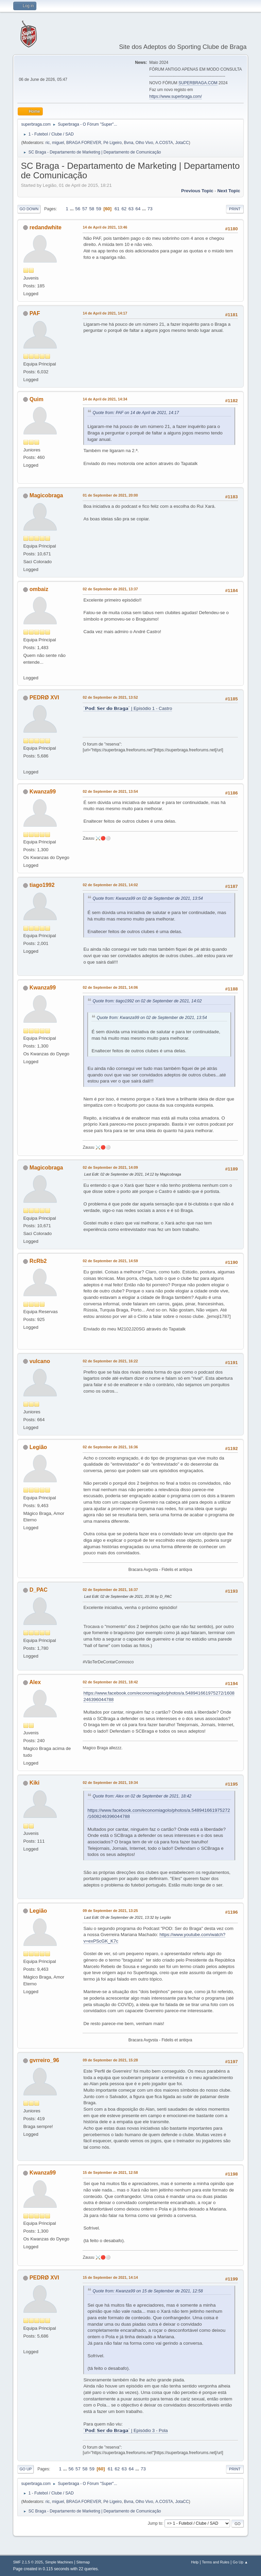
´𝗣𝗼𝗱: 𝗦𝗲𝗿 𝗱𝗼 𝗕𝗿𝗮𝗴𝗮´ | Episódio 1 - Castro (127, 708)
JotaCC (182, 142)
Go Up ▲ (240, 2562)
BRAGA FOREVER (83, 142)
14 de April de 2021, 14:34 (105, 399)
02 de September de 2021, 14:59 (110, 1261)
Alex (35, 1682)
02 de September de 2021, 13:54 (110, 791)
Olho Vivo (144, 142)
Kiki (34, 1783)
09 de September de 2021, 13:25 (110, 1911)
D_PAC (39, 1590)
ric (48, 142)
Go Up (25, 2469)
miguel (58, 142)
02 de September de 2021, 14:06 (110, 987)
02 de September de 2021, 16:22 (110, 1361)
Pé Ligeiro (112, 142)
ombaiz (39, 589)
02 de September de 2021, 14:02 (110, 885)
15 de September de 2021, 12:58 (110, 2172)
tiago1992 (42, 885)
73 (150, 208)
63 (131, 208)
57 (84, 208)
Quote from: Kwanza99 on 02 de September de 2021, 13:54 (147, 898)
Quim (37, 399)
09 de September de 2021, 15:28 (110, 2060)
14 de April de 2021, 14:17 (105, 313)
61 (117, 208)
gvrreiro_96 (44, 2060)
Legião (38, 1447)
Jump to (155, 2523)
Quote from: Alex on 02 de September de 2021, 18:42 (141, 1796)
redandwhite (46, 227)
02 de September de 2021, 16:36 (110, 1447)
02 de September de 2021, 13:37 (110, 589)
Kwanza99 (43, 791)
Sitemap (83, 2562)
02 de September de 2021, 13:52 (110, 697)
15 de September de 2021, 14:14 (110, 2277)
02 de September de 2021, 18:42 (110, 1682)
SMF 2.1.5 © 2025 (28, 2562)
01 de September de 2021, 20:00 (110, 495)
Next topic (228, 190)
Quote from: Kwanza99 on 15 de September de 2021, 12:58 (147, 2291)
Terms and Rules (215, 2562)
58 (91, 208)
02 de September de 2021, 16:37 (110, 1590)
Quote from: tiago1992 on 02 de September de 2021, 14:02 (147, 1001)
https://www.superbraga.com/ (175, 96)
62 (123, 208)
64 (138, 208)
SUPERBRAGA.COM (198, 82)
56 (77, 208)
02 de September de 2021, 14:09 (110, 1167)
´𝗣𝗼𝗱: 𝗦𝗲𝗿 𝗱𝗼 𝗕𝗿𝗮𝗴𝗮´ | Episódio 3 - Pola (125, 2430)
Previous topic (197, 190)
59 (98, 208)
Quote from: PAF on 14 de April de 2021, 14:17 (135, 412)
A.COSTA (164, 142)
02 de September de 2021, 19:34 (110, 1783)
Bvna (128, 142)
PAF (35, 313)
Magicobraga (46, 495)
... (72, 208)
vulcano (40, 1361)
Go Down (28, 209)
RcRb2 (38, 1261)
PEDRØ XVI (44, 697)
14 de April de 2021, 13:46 (105, 227)
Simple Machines (59, 2562)
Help (194, 2562)
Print (235, 209)
